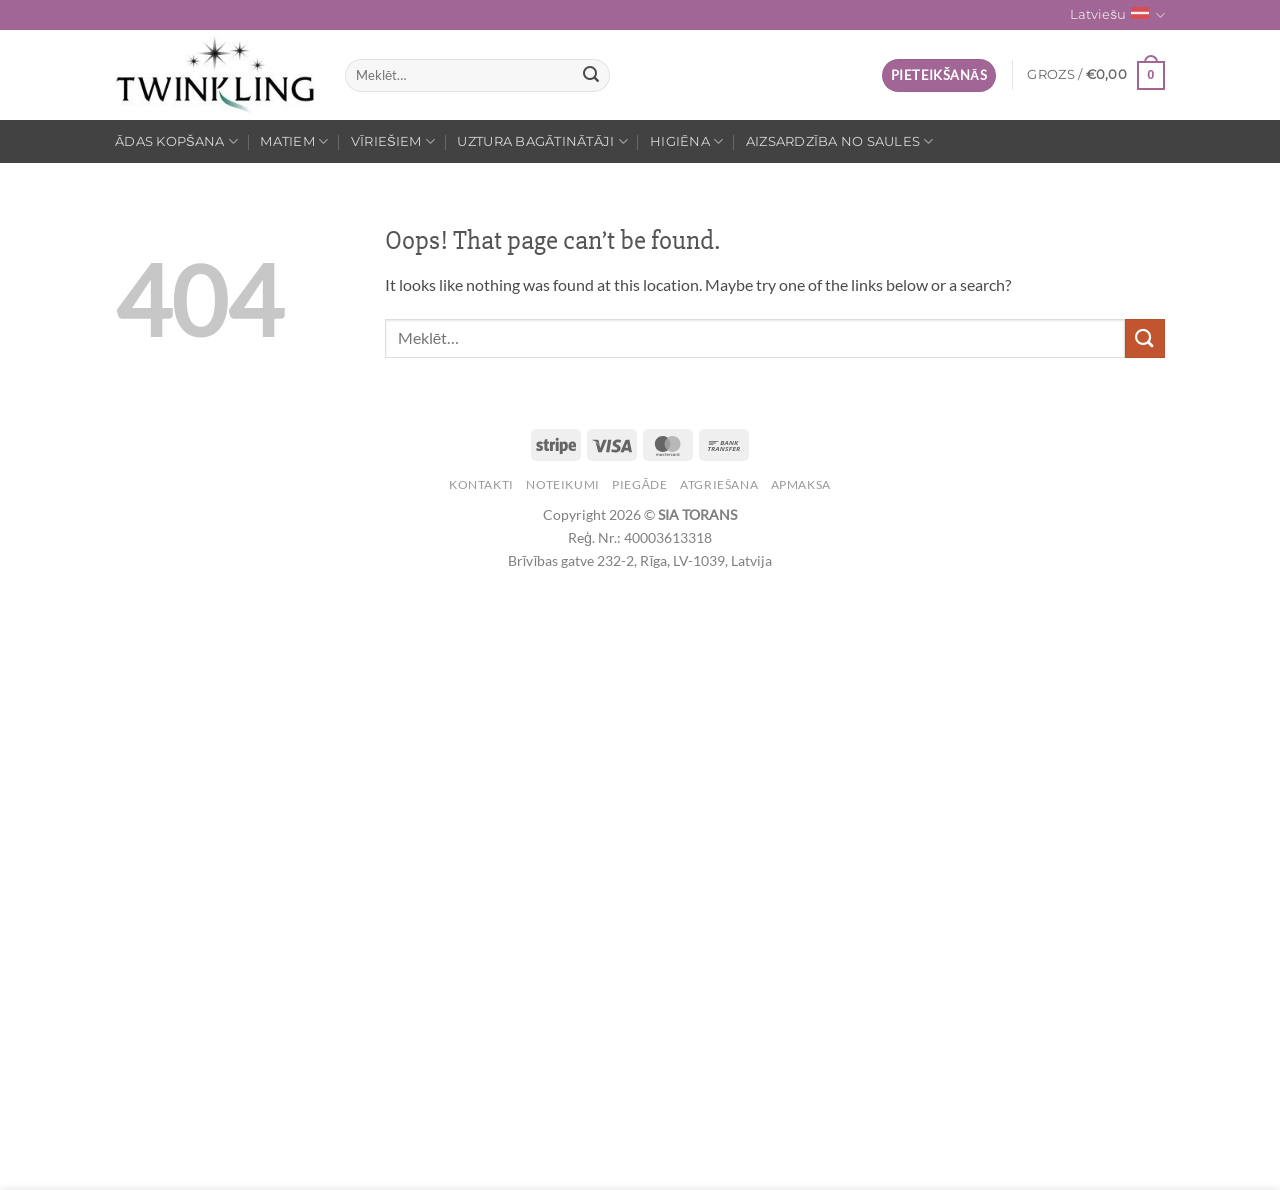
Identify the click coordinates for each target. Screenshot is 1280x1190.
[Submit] (592, 76)
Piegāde (639, 484)
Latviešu (1117, 15)
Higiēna (686, 141)
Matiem (294, 141)
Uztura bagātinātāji (542, 141)
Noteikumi (563, 484)
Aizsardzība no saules (840, 141)
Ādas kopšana (176, 141)
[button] (939, 75)
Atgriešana (719, 484)
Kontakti (481, 484)
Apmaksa (801, 484)
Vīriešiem (393, 141)
